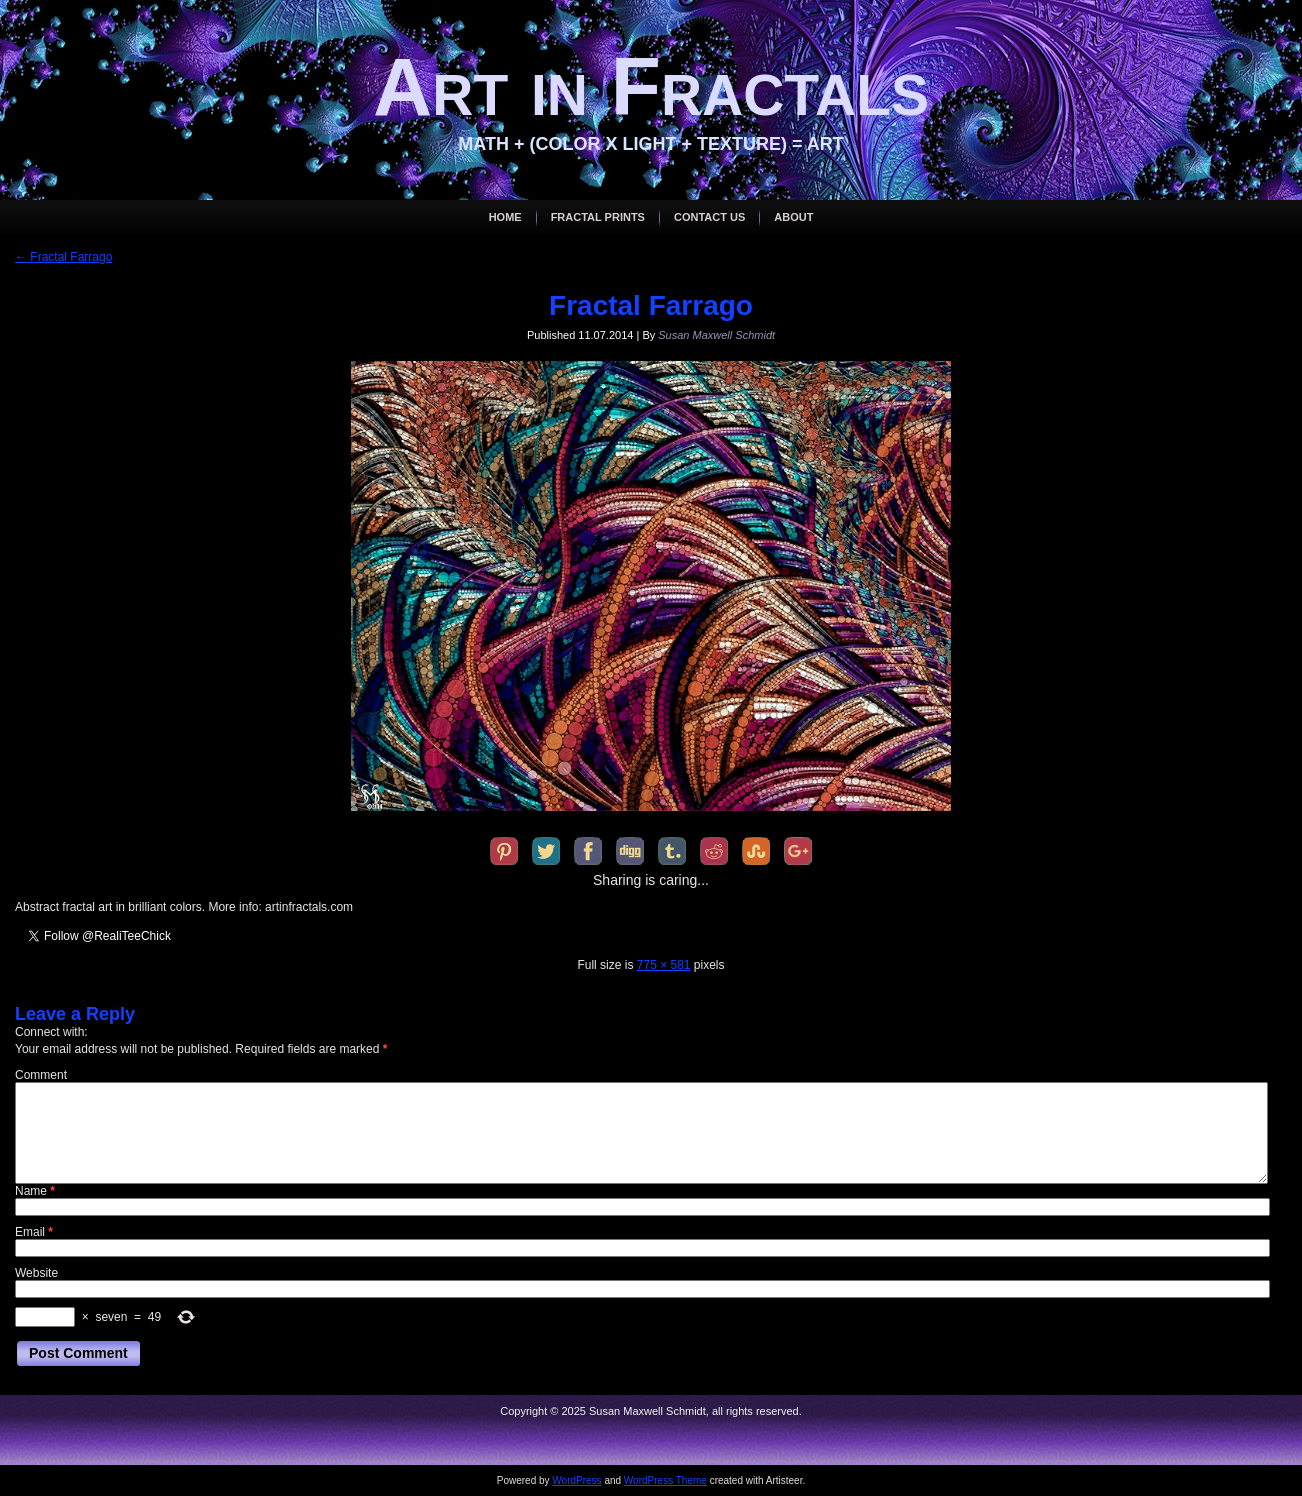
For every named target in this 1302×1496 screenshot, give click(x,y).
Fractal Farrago (63, 257)
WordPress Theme (665, 1480)
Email (34, 1232)
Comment (41, 1075)
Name (35, 1191)
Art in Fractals (651, 86)
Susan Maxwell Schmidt (716, 335)
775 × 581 (664, 965)
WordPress (576, 1480)
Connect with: (51, 1032)
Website (36, 1273)
